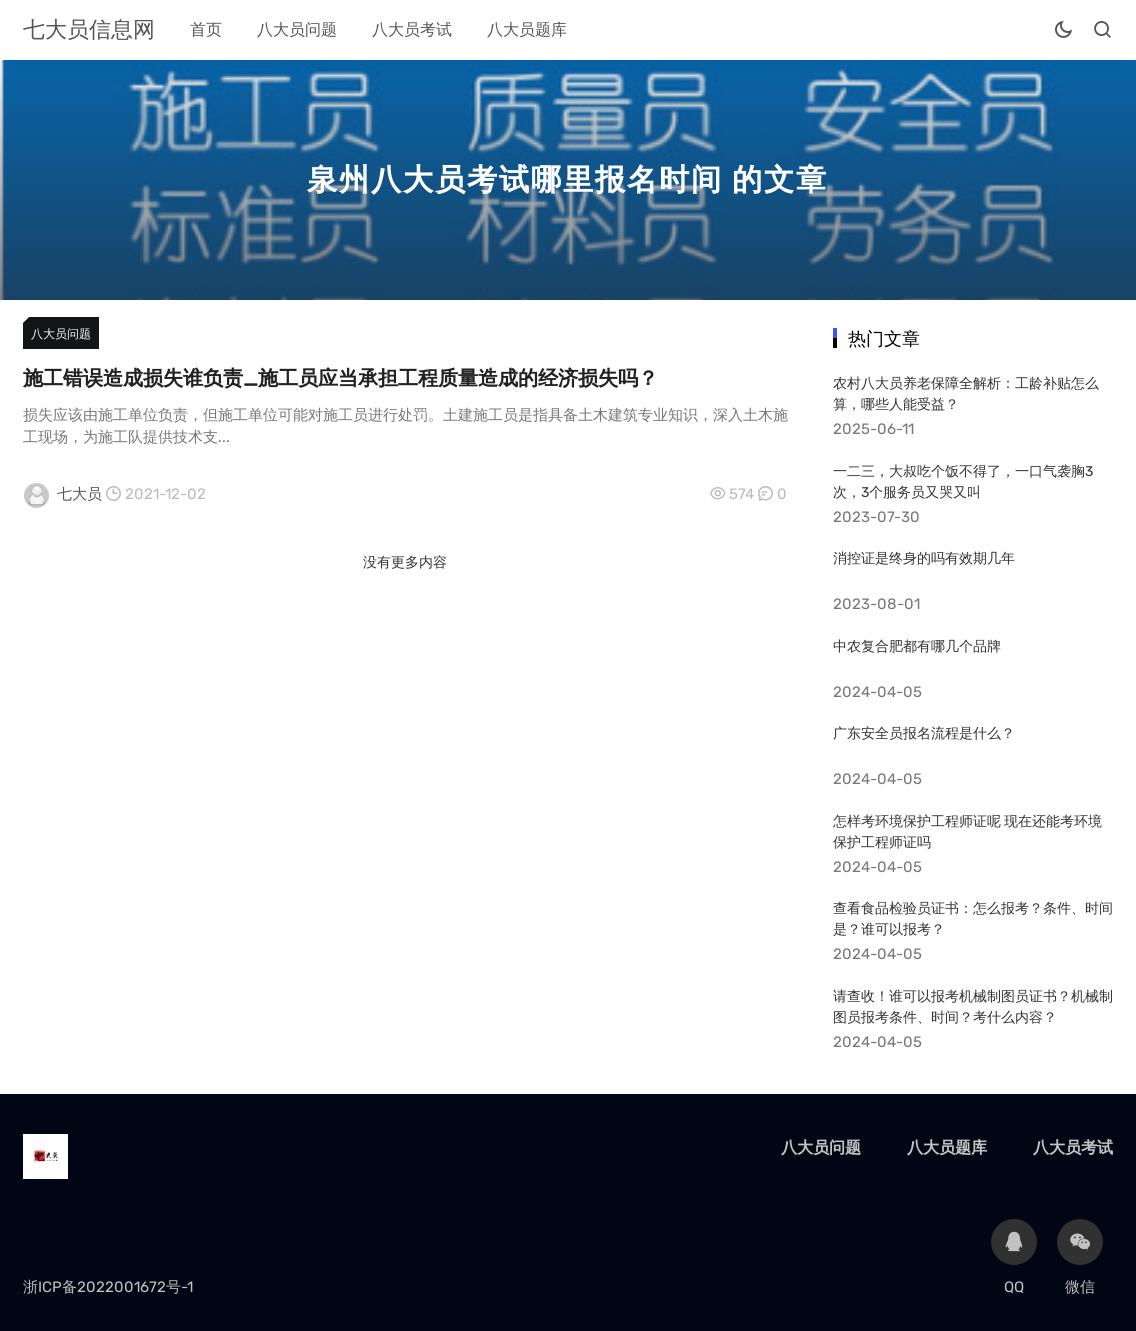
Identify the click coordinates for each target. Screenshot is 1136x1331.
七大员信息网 (89, 29)
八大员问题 (297, 29)
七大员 (79, 494)
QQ (1014, 1257)
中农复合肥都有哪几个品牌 (917, 646)
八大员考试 (412, 29)
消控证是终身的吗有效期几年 (924, 558)
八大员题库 (527, 29)
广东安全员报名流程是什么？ (924, 733)
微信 (1080, 1257)
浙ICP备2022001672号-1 (108, 1287)
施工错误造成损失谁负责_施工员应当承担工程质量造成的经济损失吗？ (340, 378)
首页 (206, 29)
